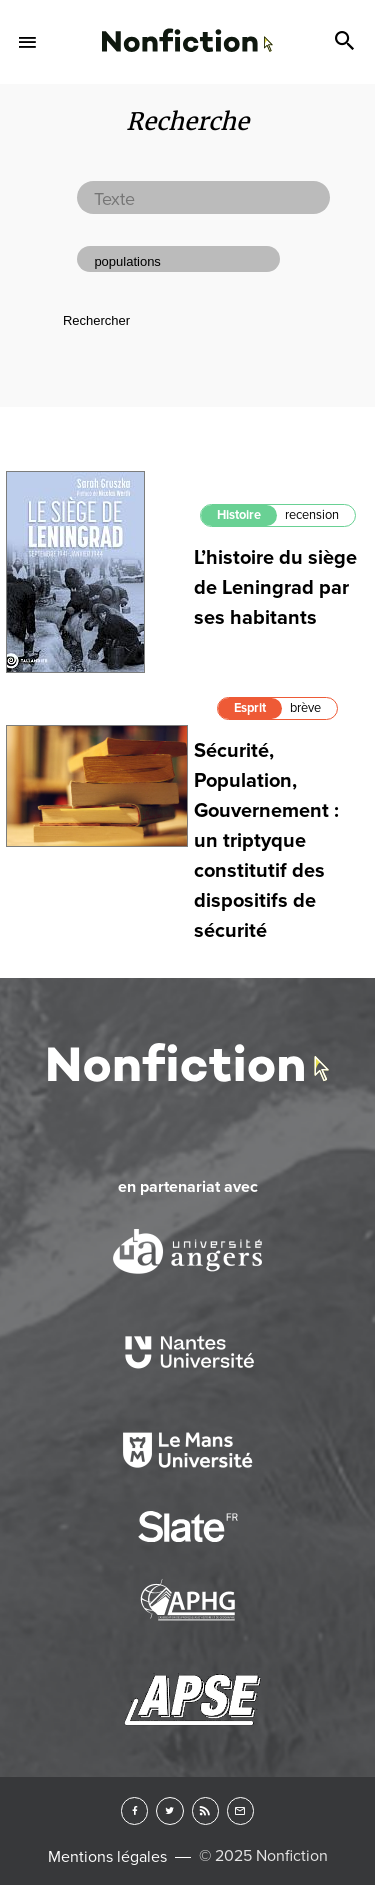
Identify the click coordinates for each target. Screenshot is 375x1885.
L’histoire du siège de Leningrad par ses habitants (275, 588)
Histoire (239, 515)
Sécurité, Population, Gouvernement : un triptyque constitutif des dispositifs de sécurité (266, 841)
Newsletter (240, 1810)
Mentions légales (107, 1857)
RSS (205, 1810)
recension (312, 515)
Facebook (134, 1810)
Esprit (250, 708)
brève (305, 708)
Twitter (169, 1810)
